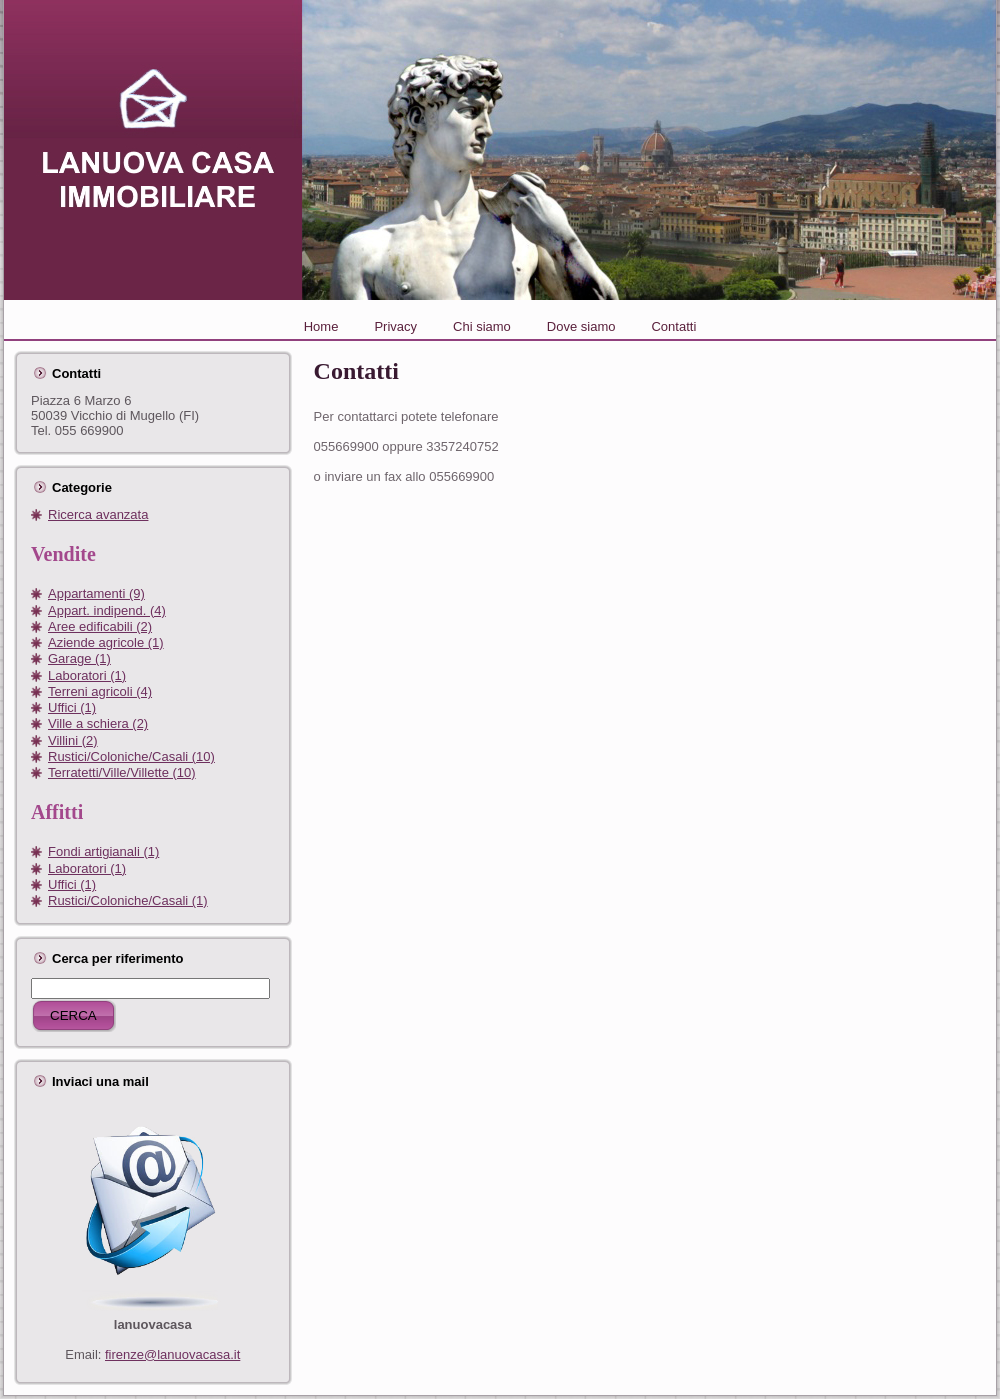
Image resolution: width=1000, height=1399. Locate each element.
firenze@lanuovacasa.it (172, 1354)
